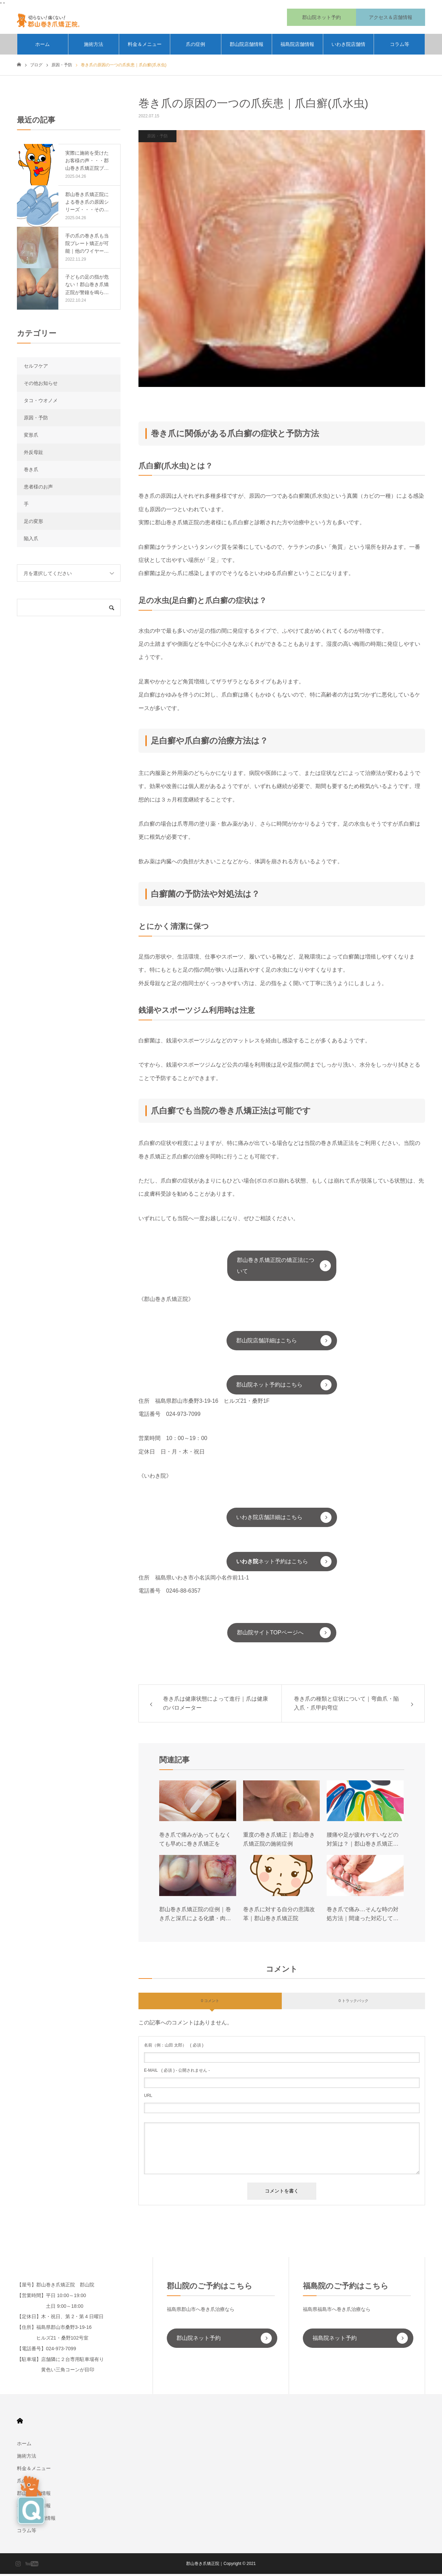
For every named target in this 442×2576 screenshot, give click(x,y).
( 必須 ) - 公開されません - (177, 2072)
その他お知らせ (41, 385)
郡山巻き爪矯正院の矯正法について (275, 1268)
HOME (20, 2423)
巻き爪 (31, 471)
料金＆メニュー (145, 46)
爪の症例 (195, 46)
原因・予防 (157, 138)
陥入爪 (31, 540)
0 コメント (210, 2003)
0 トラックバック (353, 2003)
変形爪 (31, 437)
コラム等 (399, 46)
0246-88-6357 (183, 1593)
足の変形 (33, 523)
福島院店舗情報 (297, 46)
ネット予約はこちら (272, 1563)
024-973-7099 (183, 1416)
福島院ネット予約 (335, 2340)
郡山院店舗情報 (246, 46)
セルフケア (36, 368)
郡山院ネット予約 (198, 2340)
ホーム (42, 46)
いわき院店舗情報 (348, 50)
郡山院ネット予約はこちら (269, 1387)
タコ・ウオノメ (41, 402)
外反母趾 (33, 454)
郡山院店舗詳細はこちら (266, 1342)
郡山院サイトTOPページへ (270, 1635)
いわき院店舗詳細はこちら (269, 1519)
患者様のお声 (38, 489)
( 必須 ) (173, 2047)
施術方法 (93, 46)
